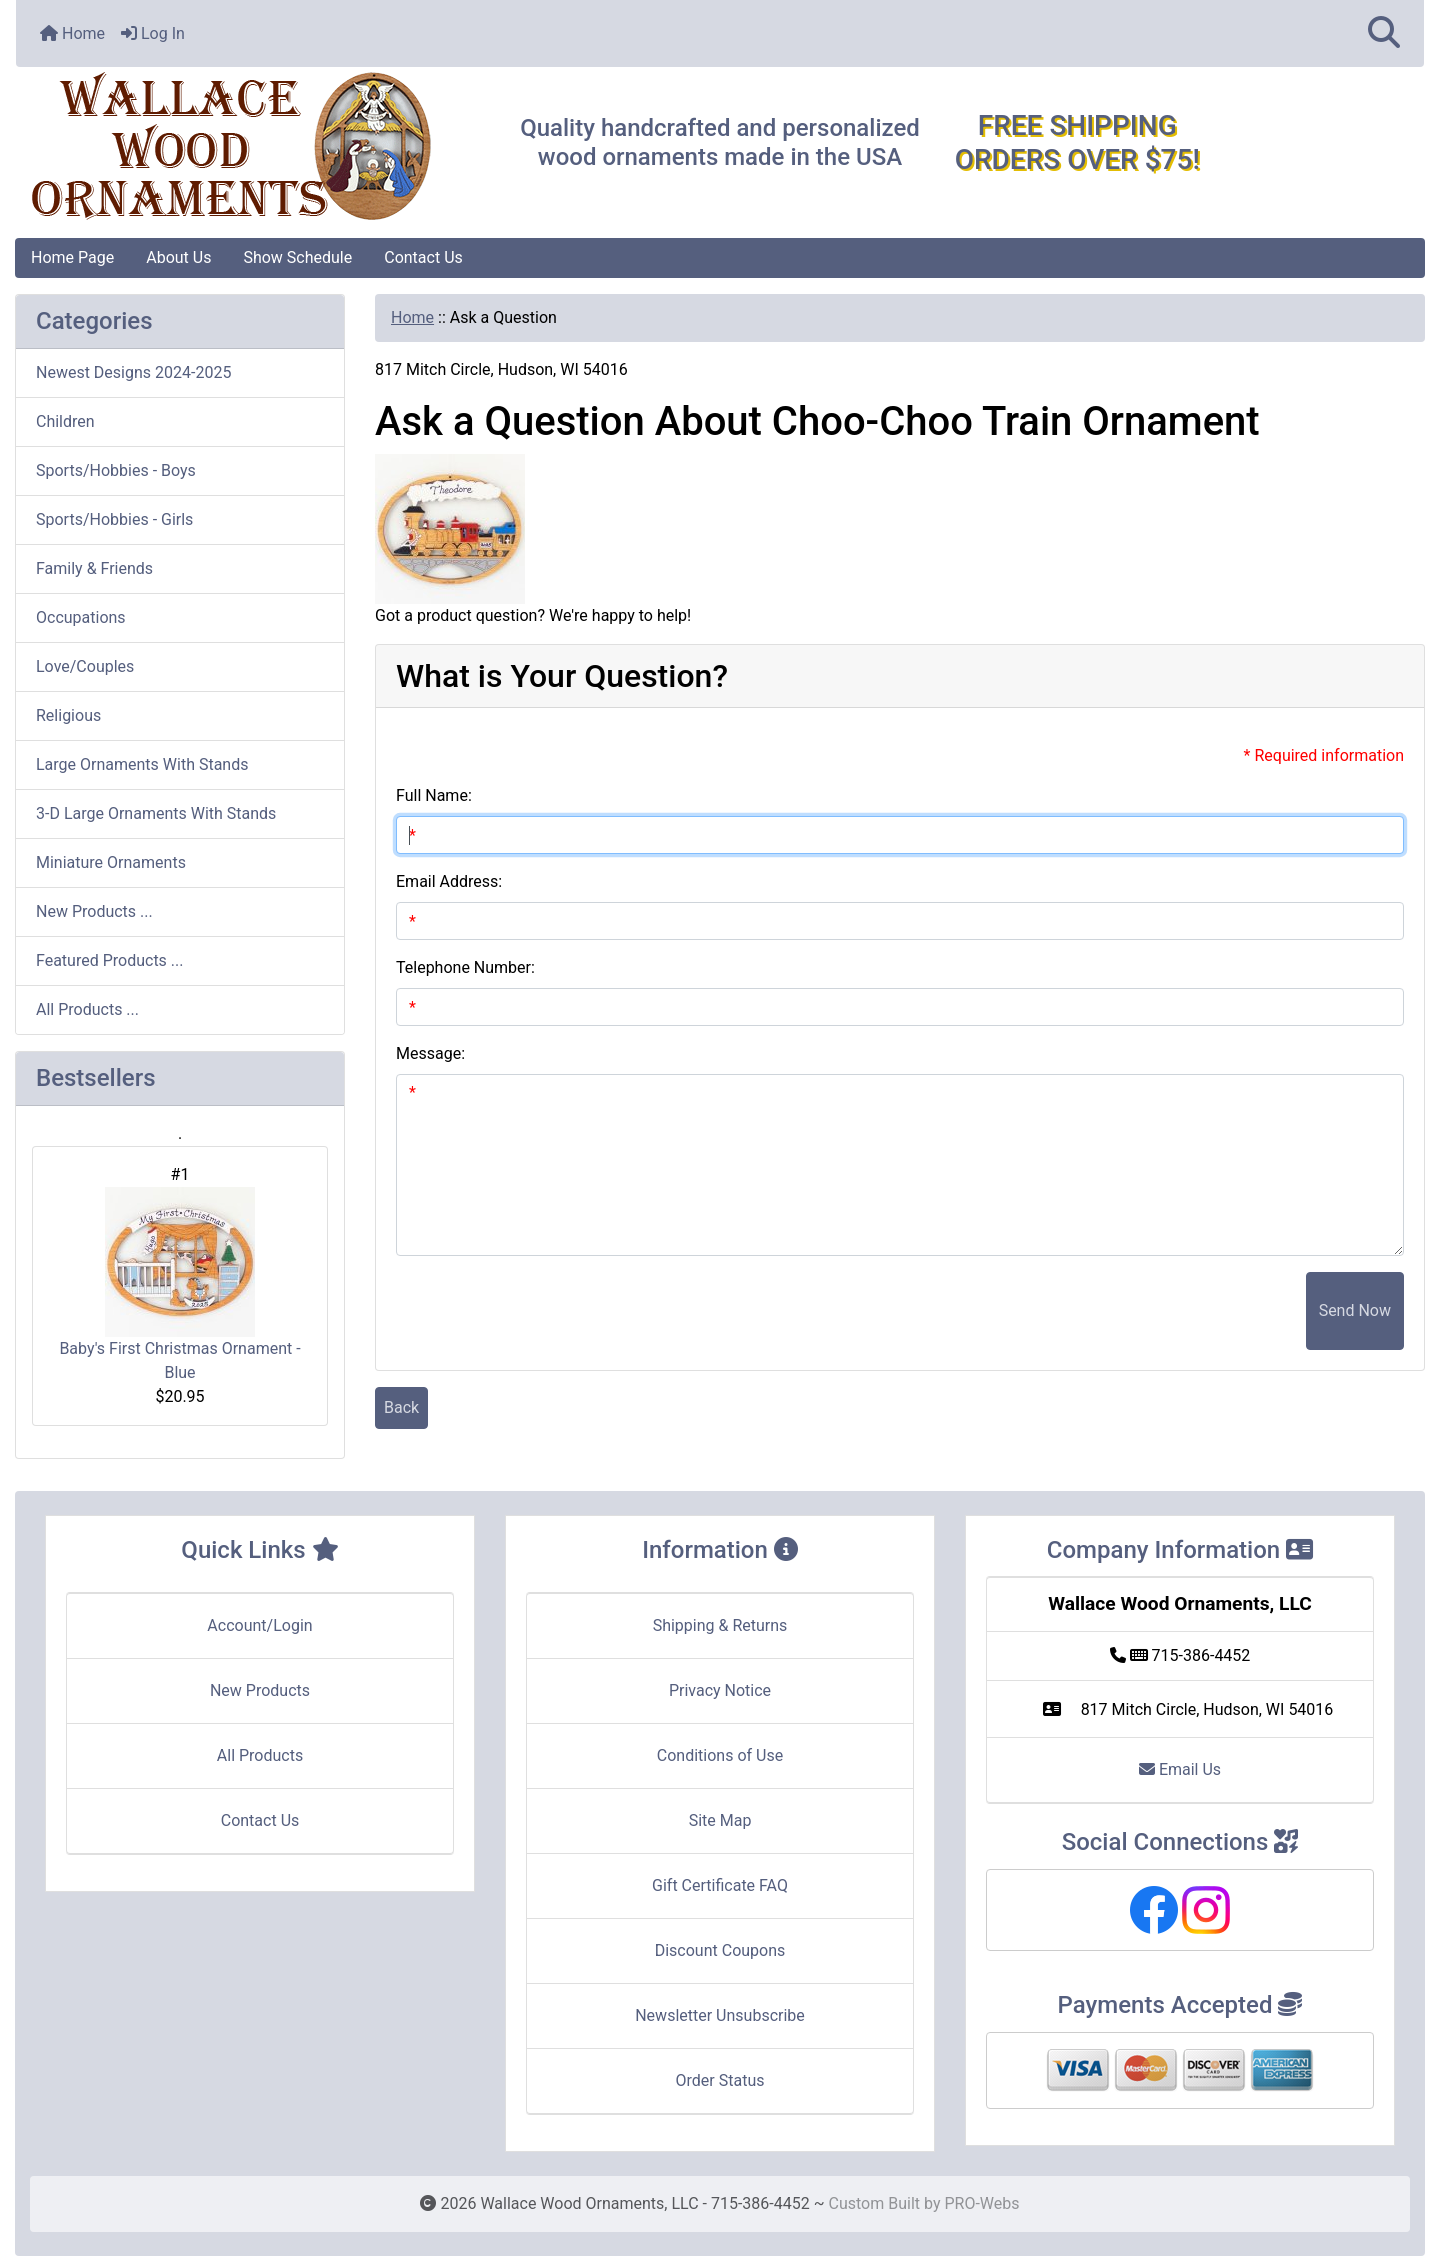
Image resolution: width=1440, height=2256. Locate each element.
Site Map (720, 1820)
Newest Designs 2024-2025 (133, 372)
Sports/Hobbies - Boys (116, 470)
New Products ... (94, 911)
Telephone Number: (465, 967)
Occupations (81, 617)
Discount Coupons (720, 1950)
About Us (178, 257)
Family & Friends (94, 568)
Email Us (1180, 1769)
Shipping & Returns (720, 1625)
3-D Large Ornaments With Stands (156, 813)
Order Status (720, 2080)
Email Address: (449, 881)
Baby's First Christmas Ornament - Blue (179, 1284)
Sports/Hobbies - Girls (114, 519)
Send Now (1355, 1310)
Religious (68, 715)
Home (72, 33)
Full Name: (434, 795)
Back (401, 1407)
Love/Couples (85, 666)
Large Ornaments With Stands (142, 764)
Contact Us (423, 257)
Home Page (72, 257)
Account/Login (259, 1625)
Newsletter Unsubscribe (720, 2015)
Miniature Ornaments (111, 862)
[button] (1384, 33)
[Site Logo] (250, 147)
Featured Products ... (110, 960)
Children (65, 421)
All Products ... (87, 1009)
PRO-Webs (981, 2203)
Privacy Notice (720, 1690)
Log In (153, 33)
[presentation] (1154, 1311)
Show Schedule (297, 257)
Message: (430, 1053)
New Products (260, 1690)
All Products (260, 1755)
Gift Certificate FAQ (720, 1885)
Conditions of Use (720, 1755)
